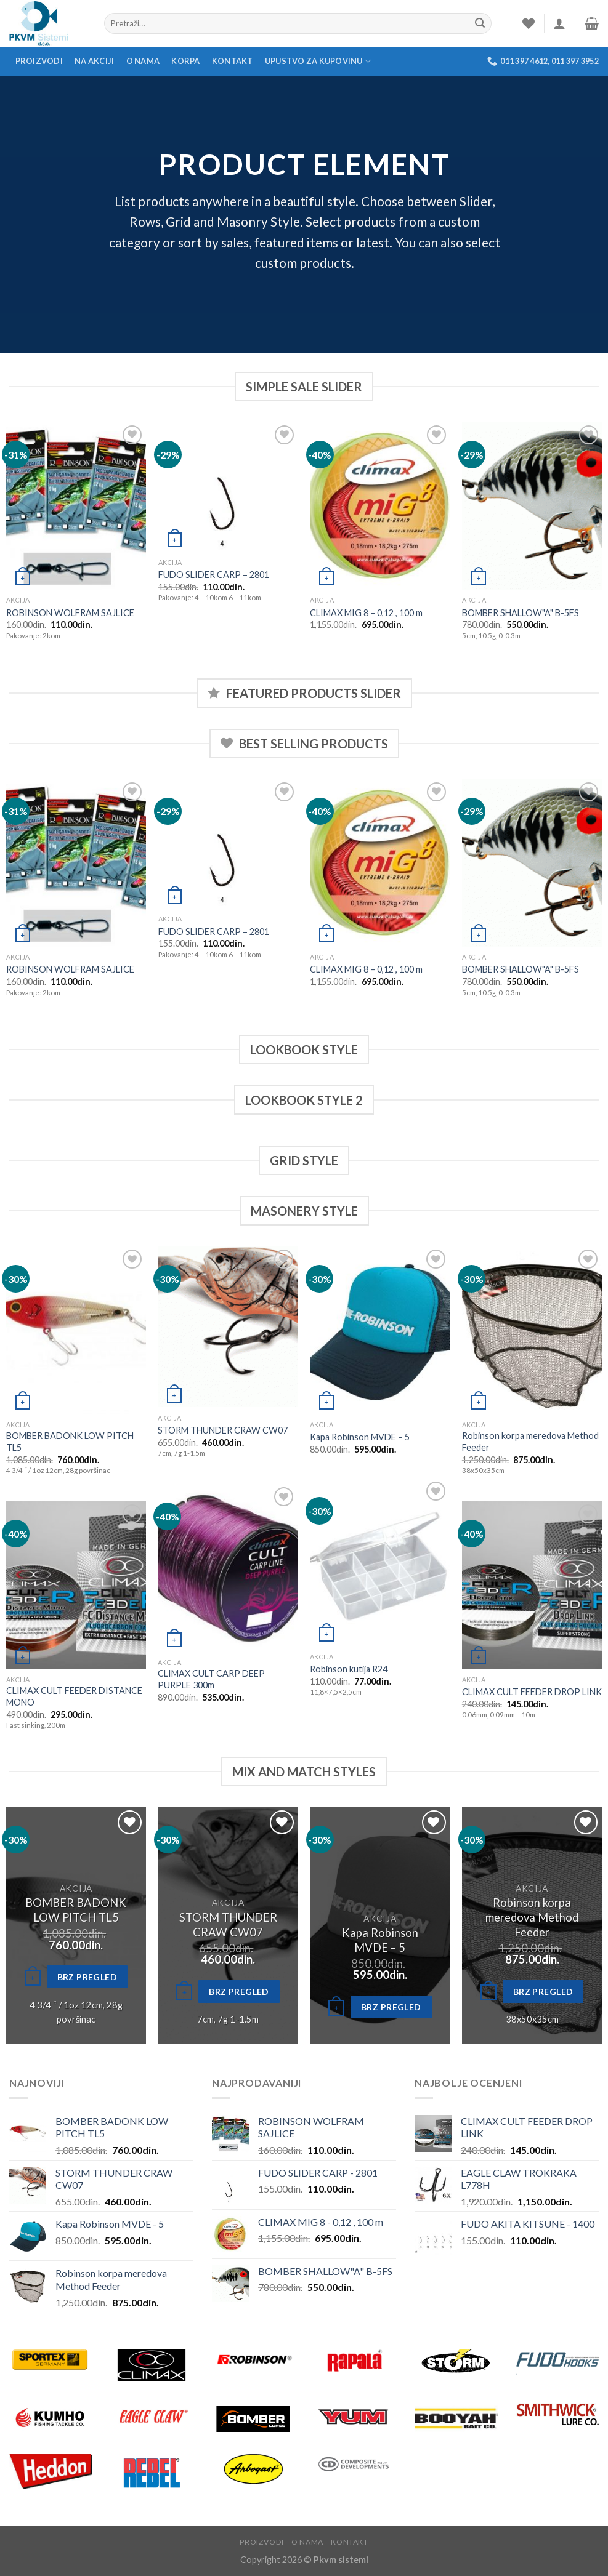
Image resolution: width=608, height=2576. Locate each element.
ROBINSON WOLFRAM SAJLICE (70, 613)
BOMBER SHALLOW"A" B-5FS (520, 613)
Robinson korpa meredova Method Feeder (530, 1441)
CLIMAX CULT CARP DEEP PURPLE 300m (211, 1679)
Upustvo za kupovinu (318, 61)
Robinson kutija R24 (348, 1669)
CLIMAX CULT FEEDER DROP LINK (532, 1692)
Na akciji (94, 61)
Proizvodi (39, 61)
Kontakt (232, 61)
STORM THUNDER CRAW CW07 (223, 1430)
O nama (143, 61)
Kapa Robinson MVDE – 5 (360, 1437)
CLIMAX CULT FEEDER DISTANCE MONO (74, 1696)
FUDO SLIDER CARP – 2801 (213, 574)
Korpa (185, 61)
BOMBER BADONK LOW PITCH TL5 (70, 1441)
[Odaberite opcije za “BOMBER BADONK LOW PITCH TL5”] (33, 1978)
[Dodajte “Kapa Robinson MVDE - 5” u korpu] (336, 2007)
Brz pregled (87, 1977)
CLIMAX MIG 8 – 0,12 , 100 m (366, 613)
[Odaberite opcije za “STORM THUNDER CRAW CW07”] (184, 1992)
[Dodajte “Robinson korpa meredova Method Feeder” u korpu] (488, 1992)
